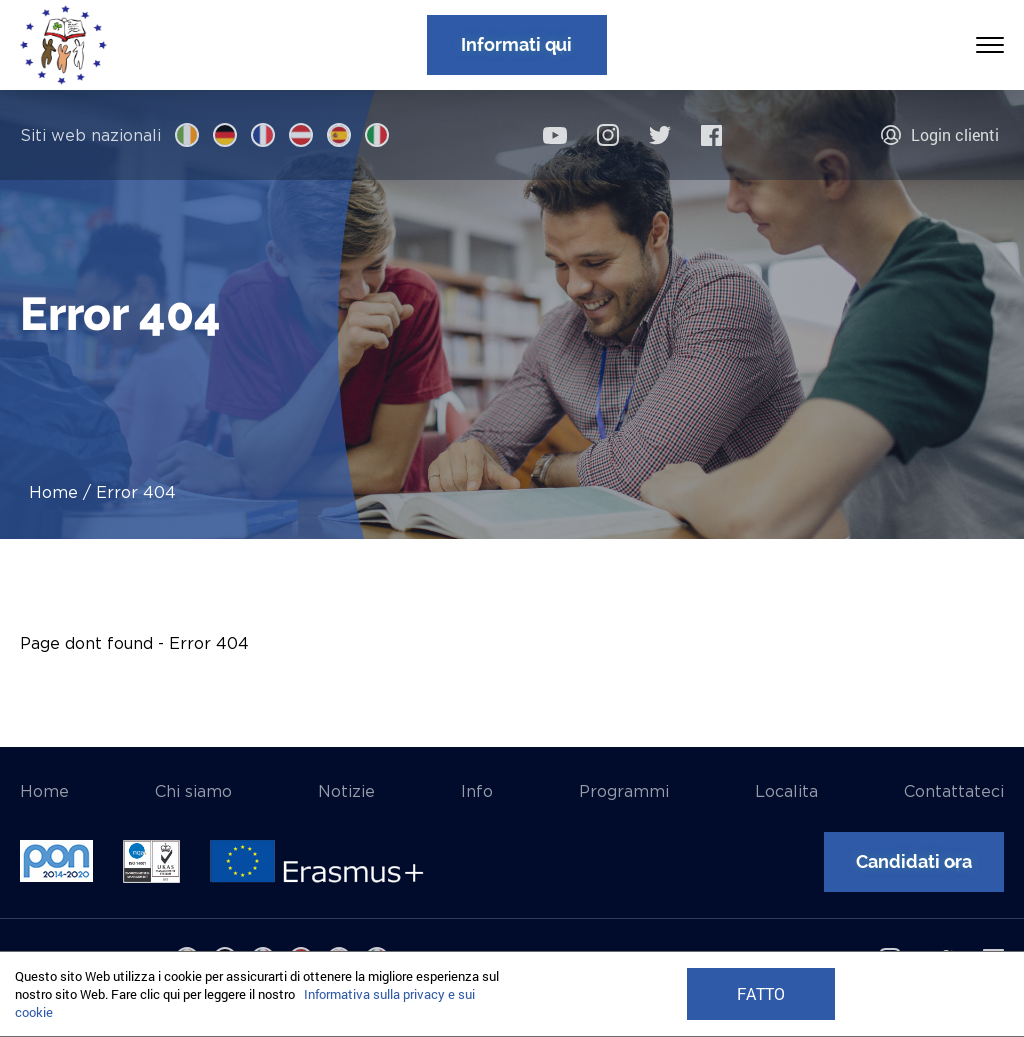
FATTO (761, 994)
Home (53, 492)
